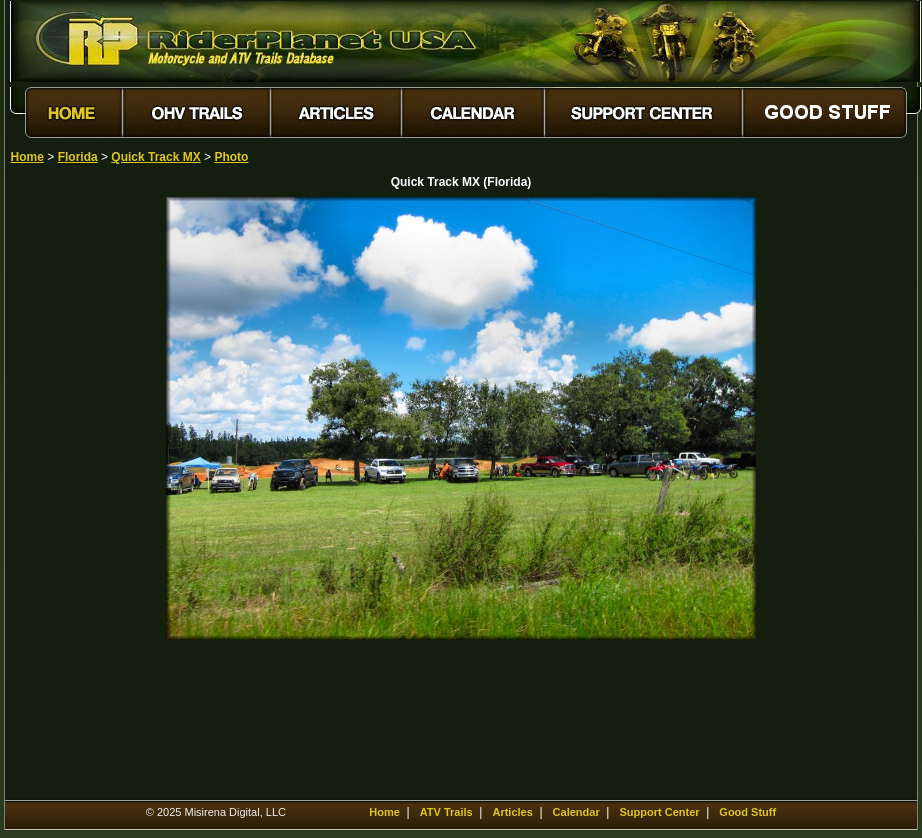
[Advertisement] (81, 497)
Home (27, 157)
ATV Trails (446, 812)
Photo (231, 157)
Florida (78, 157)
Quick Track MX (155, 157)
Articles (512, 812)
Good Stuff (747, 812)
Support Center (659, 812)
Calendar (576, 812)
